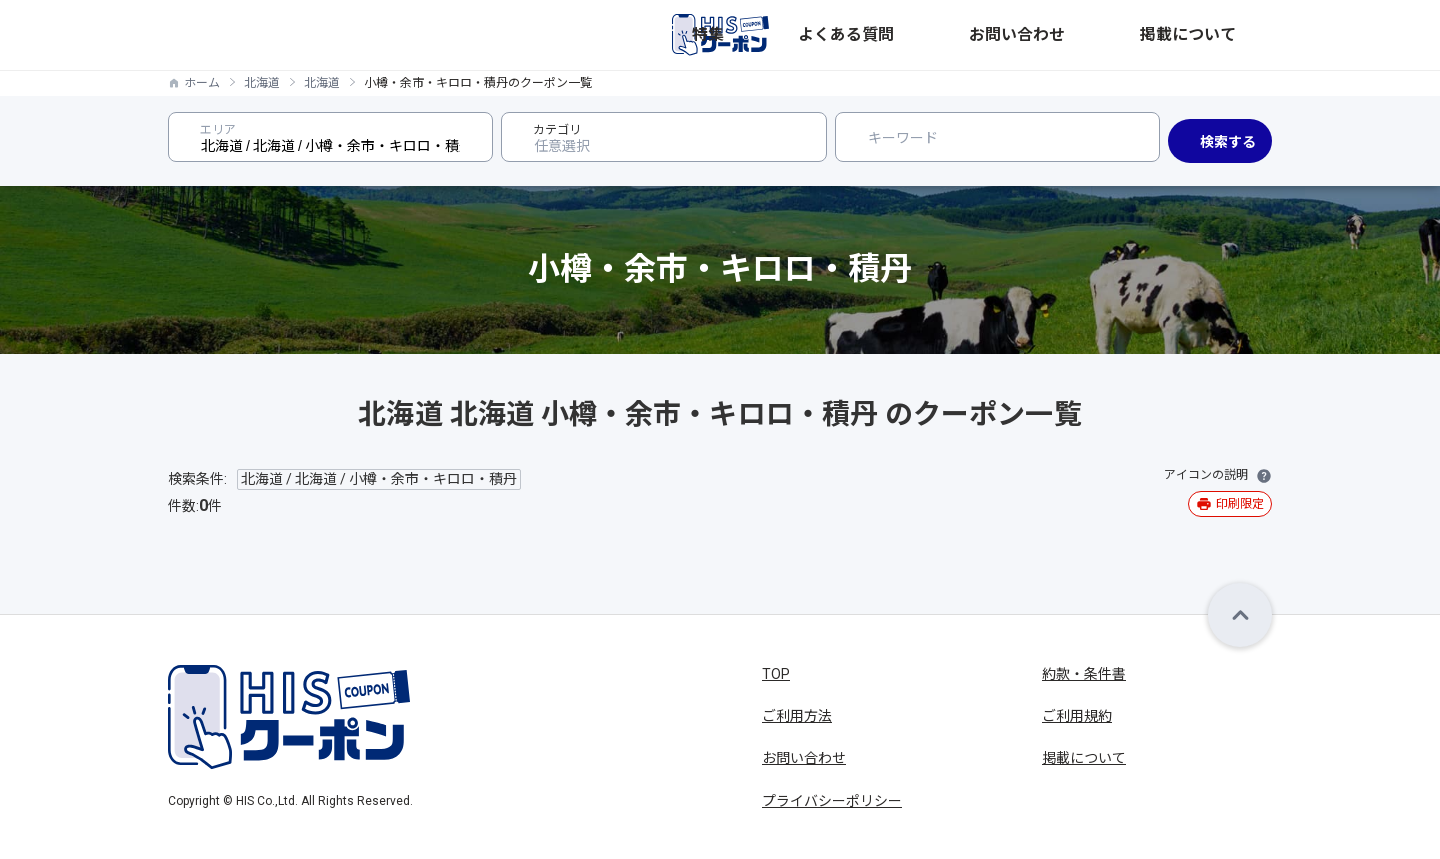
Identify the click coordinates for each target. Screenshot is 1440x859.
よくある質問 (1014, 35)
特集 (934, 35)
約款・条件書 (1084, 674)
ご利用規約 (1077, 716)
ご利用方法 (797, 716)
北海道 (262, 83)
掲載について (1230, 35)
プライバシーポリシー (832, 801)
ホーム (202, 83)
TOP (776, 674)
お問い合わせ (1122, 35)
